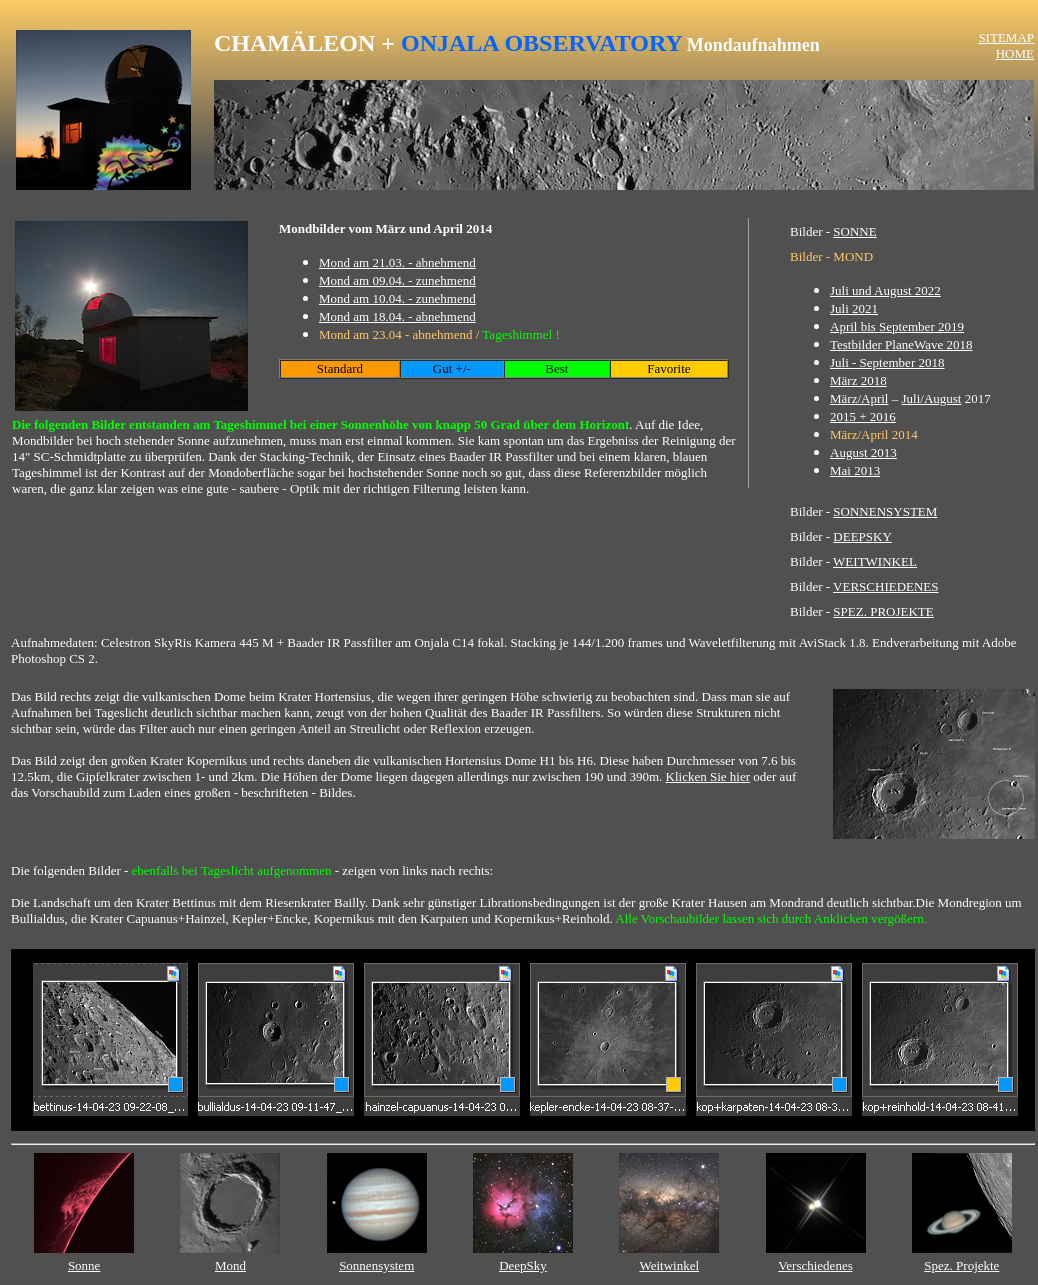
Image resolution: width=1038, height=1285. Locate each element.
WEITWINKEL (875, 561)
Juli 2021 (854, 308)
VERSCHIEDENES (885, 586)
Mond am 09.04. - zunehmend (397, 280)
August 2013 (863, 452)
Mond (230, 1265)
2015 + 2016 (863, 416)
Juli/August (931, 398)
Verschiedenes (815, 1265)
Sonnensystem (376, 1265)
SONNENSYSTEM (885, 511)
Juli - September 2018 (887, 362)
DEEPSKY (862, 536)
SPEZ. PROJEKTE (883, 611)
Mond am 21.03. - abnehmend (397, 262)
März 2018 (858, 380)
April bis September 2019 (897, 326)
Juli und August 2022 (885, 290)
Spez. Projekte (961, 1265)
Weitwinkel (669, 1265)
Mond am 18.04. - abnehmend (397, 316)
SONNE (854, 231)
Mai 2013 (855, 470)
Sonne (84, 1265)
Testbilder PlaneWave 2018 (901, 344)
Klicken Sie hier (708, 776)
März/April (859, 398)
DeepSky (523, 1265)
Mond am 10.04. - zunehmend (397, 298)
